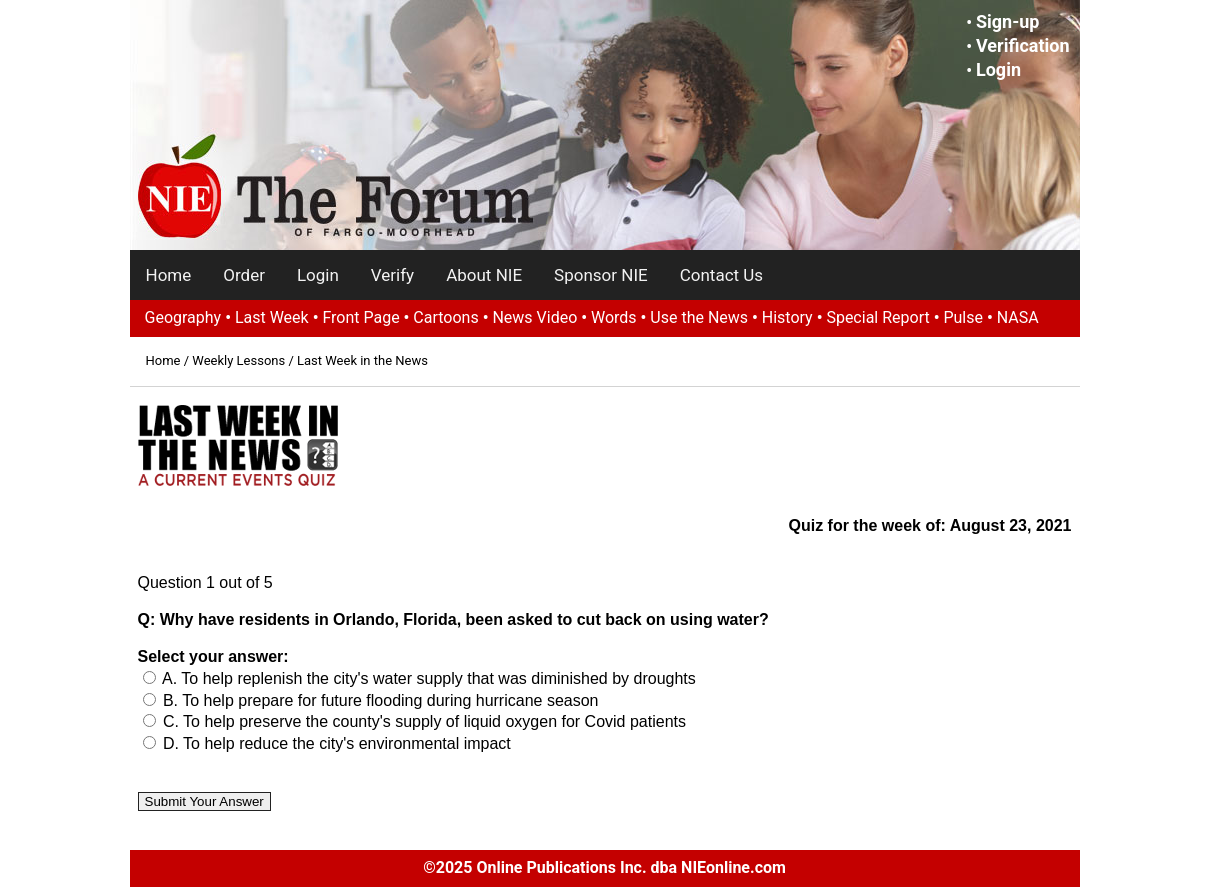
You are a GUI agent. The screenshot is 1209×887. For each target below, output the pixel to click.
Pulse (963, 317)
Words (614, 317)
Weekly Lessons (238, 360)
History (787, 317)
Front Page (360, 317)
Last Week (272, 317)
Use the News (699, 317)
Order (244, 275)
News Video (534, 317)
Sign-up (1008, 21)
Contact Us (721, 275)
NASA (1018, 317)
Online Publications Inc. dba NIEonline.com (630, 867)
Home (169, 275)
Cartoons (445, 317)
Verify (392, 275)
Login (998, 69)
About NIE (484, 275)
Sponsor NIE (601, 275)
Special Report (877, 317)
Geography (183, 317)
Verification (1023, 45)
